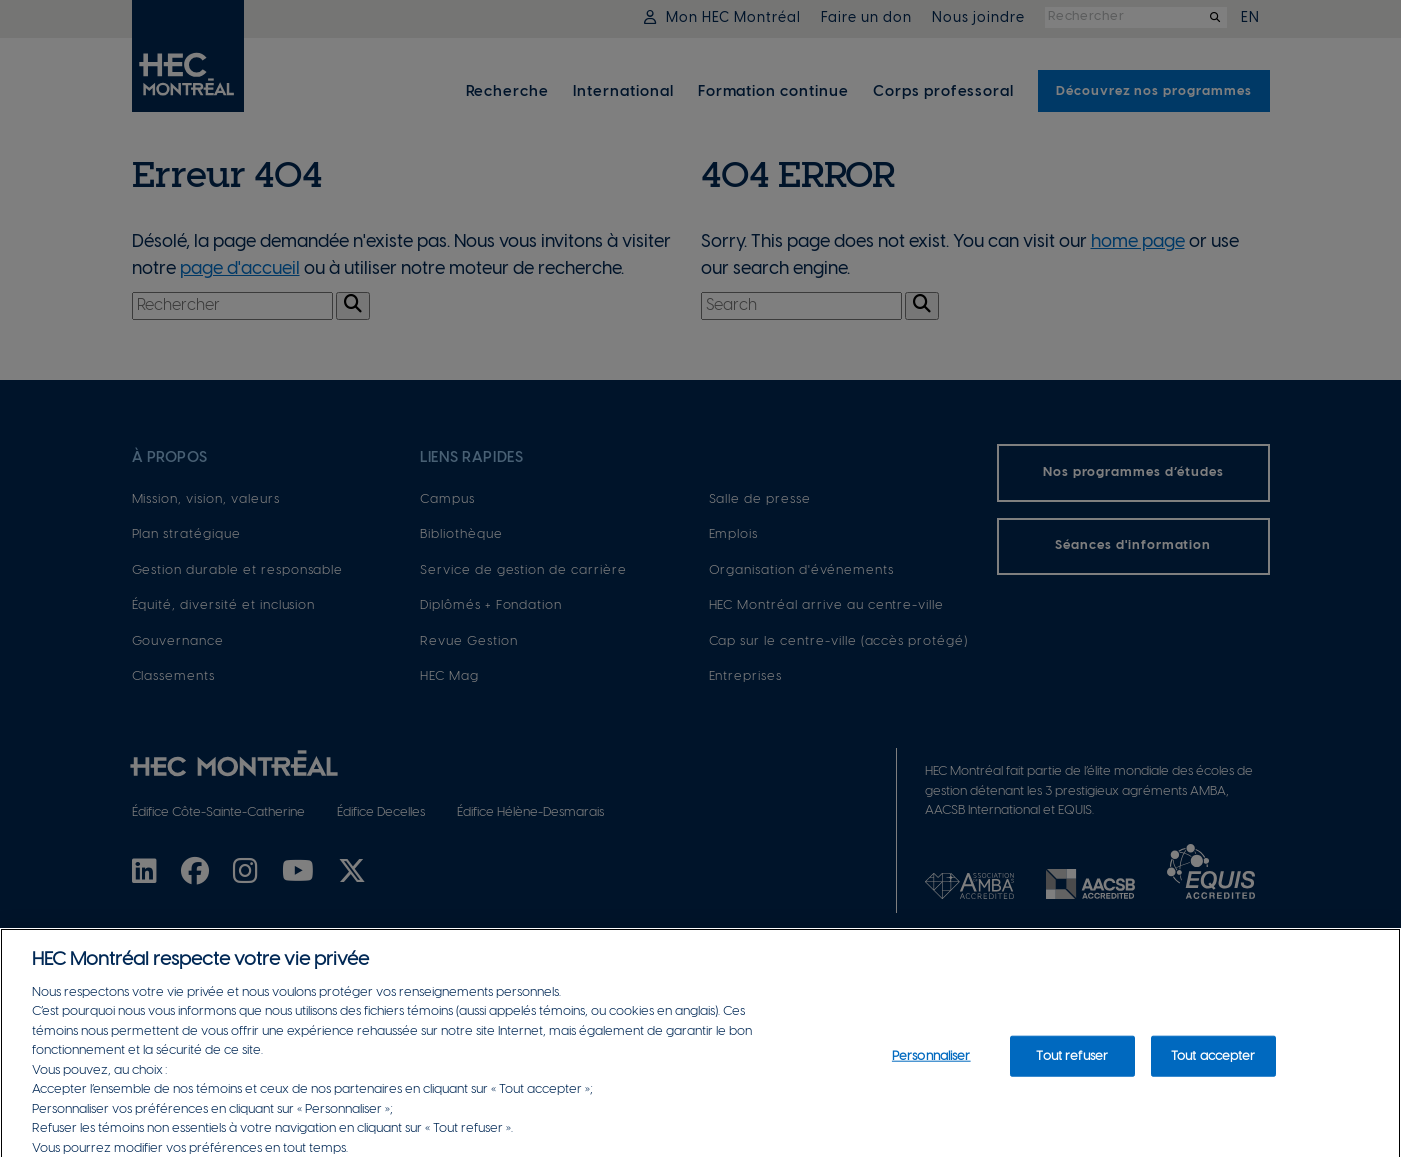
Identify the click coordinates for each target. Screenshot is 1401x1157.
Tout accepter (1213, 1069)
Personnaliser (931, 1069)
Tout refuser (1072, 1069)
